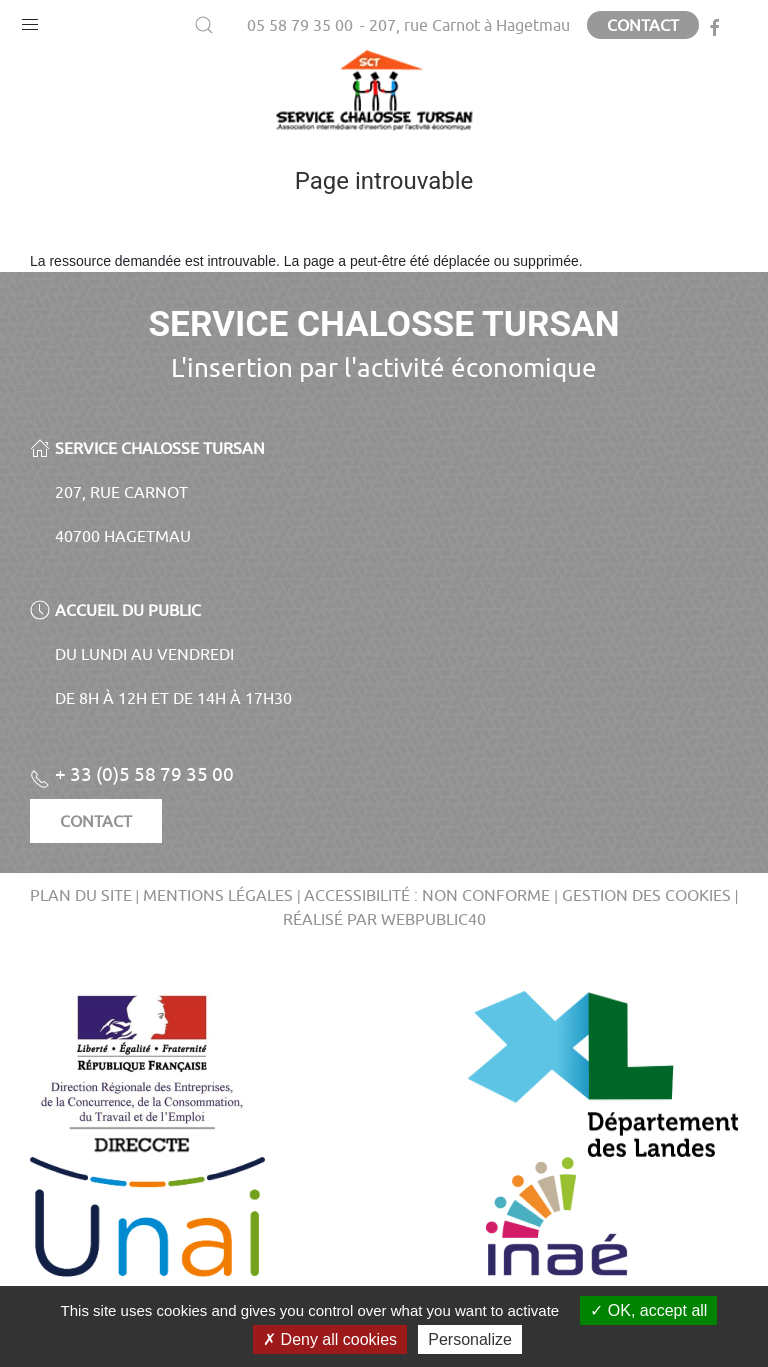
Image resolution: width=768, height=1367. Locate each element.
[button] (30, 20)
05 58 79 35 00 (300, 25)
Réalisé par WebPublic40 (384, 919)
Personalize (470, 1339)
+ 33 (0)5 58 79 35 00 (132, 774)
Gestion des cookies (646, 895)
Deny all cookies (330, 1339)
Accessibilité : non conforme (427, 895)
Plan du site (81, 895)
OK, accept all (648, 1310)
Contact (643, 25)
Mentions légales (218, 895)
